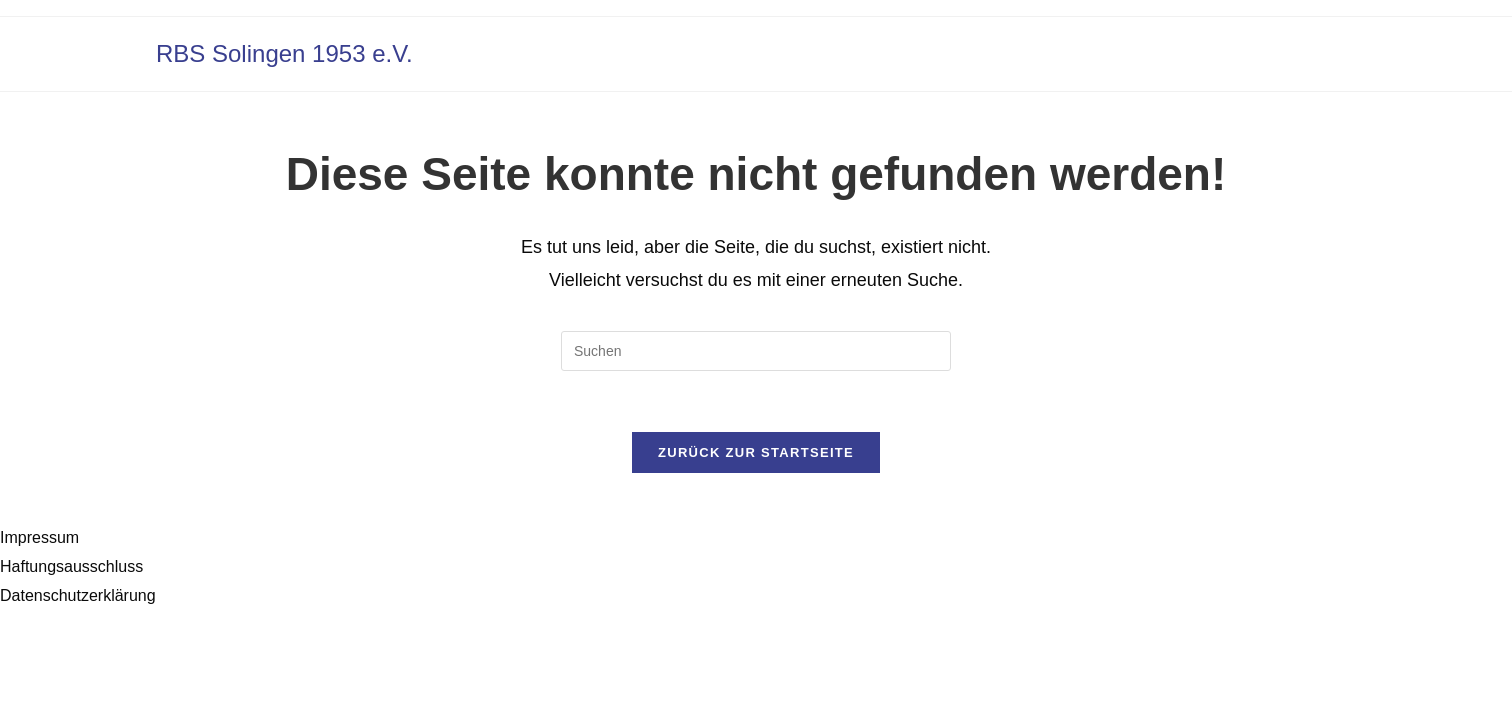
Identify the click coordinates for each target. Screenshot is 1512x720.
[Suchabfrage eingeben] (756, 351)
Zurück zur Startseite (756, 452)
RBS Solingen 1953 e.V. (284, 53)
